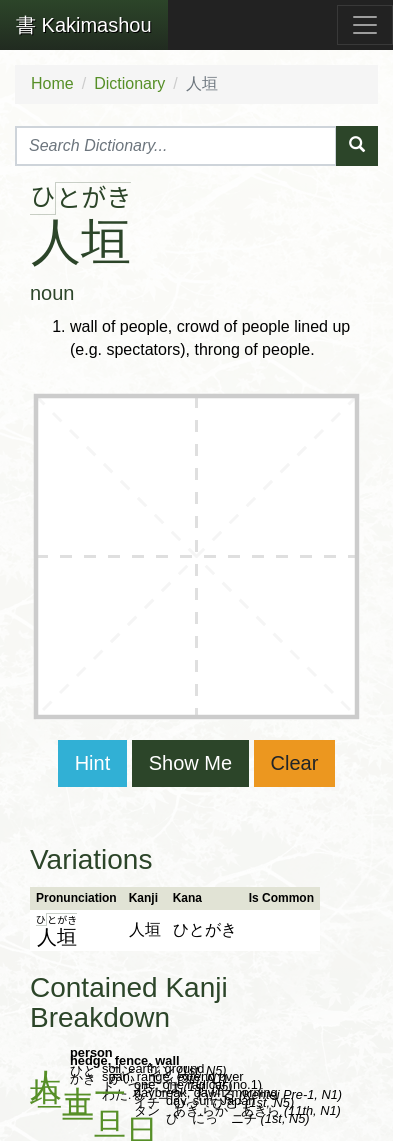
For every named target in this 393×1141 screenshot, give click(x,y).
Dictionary (129, 83)
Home (52, 83)
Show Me (190, 763)
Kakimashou (84, 25)
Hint (93, 763)
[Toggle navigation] (365, 25)
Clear (295, 763)
